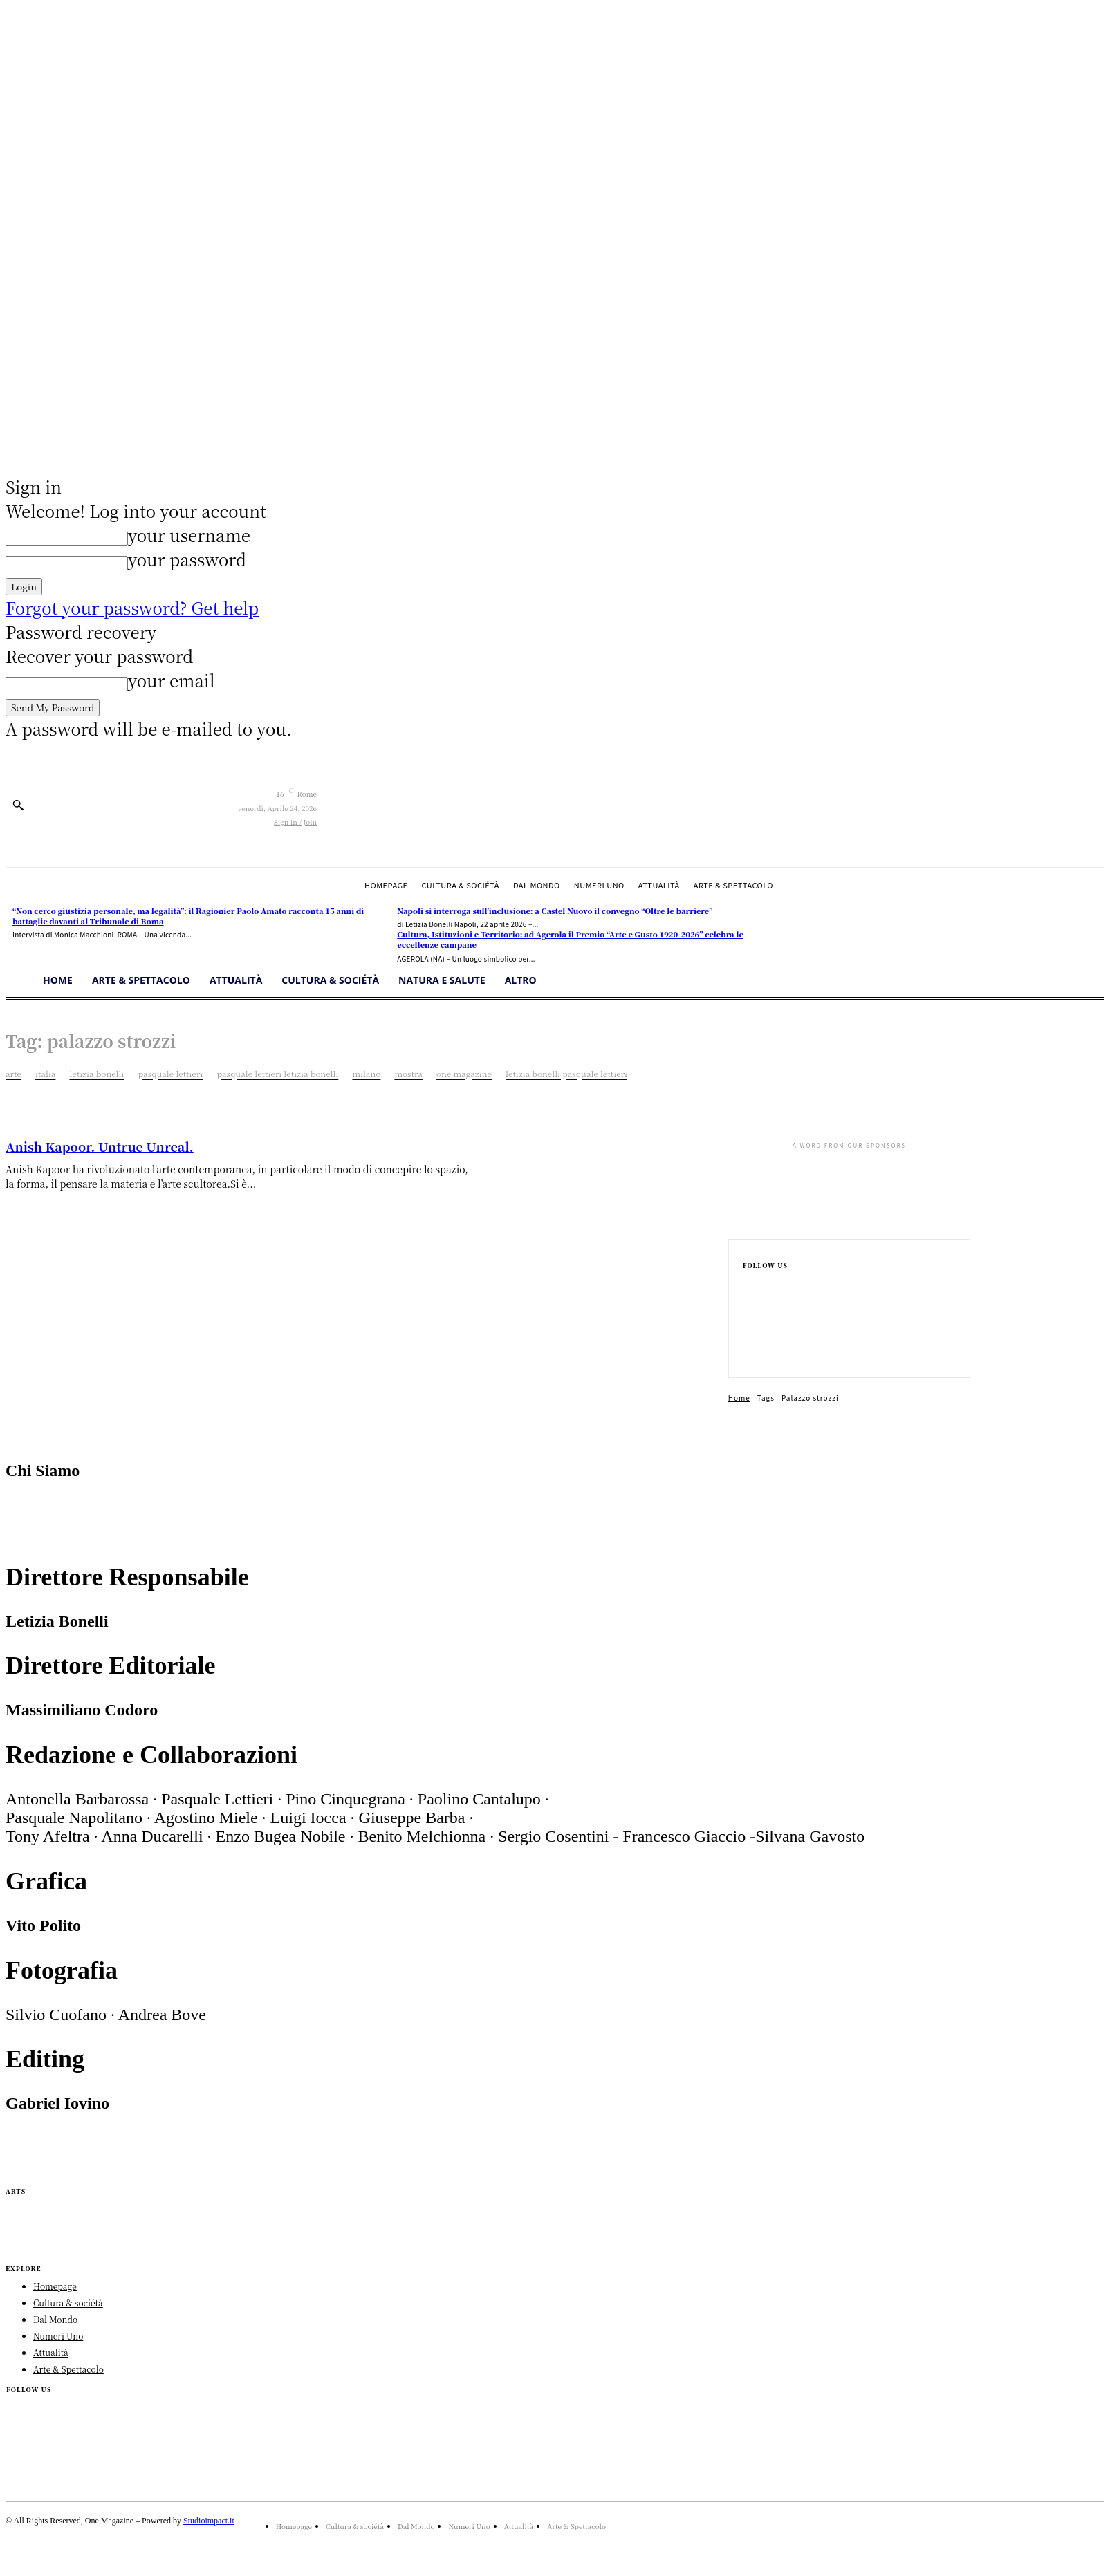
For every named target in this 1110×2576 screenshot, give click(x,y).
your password (187, 559)
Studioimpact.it (208, 2521)
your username (189, 535)
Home (739, 1397)
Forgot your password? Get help (132, 607)
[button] (18, 804)
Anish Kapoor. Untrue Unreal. (100, 1146)
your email (171, 680)
